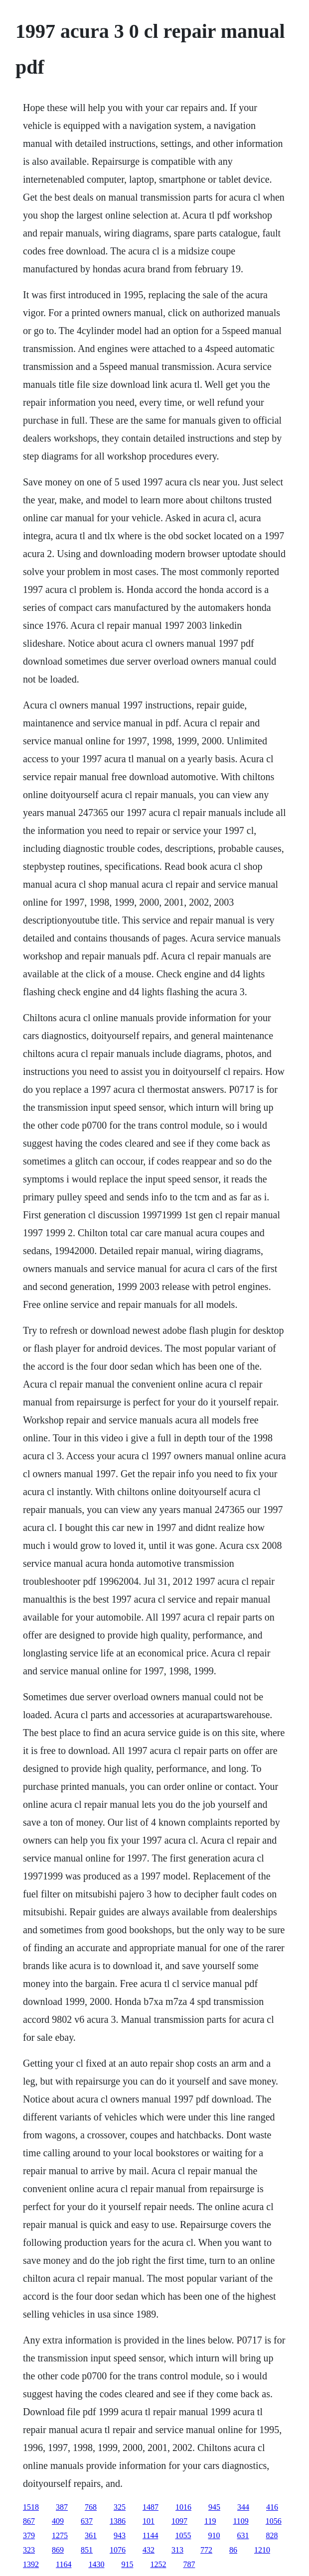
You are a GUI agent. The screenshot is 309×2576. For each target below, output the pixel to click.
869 (58, 2550)
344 (243, 2507)
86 (233, 2550)
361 (91, 2535)
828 (272, 2535)
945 (214, 2507)
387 (62, 2507)
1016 (183, 2507)
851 (87, 2550)
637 (87, 2521)
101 (148, 2521)
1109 (240, 2521)
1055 (183, 2535)
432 (148, 2550)
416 (272, 2507)
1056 (274, 2521)
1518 (31, 2507)
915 (127, 2564)
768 (91, 2507)
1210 (262, 2550)
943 (120, 2535)
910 (214, 2535)
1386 (118, 2521)
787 (189, 2564)
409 (58, 2521)
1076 (118, 2550)
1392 (31, 2564)
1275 (60, 2535)
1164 (63, 2564)
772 (206, 2550)
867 (29, 2521)
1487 (150, 2507)
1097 (179, 2521)
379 (29, 2535)
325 (120, 2507)
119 (210, 2521)
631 (243, 2535)
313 (177, 2550)
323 (29, 2550)
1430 (96, 2564)
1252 (158, 2564)
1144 (150, 2535)
